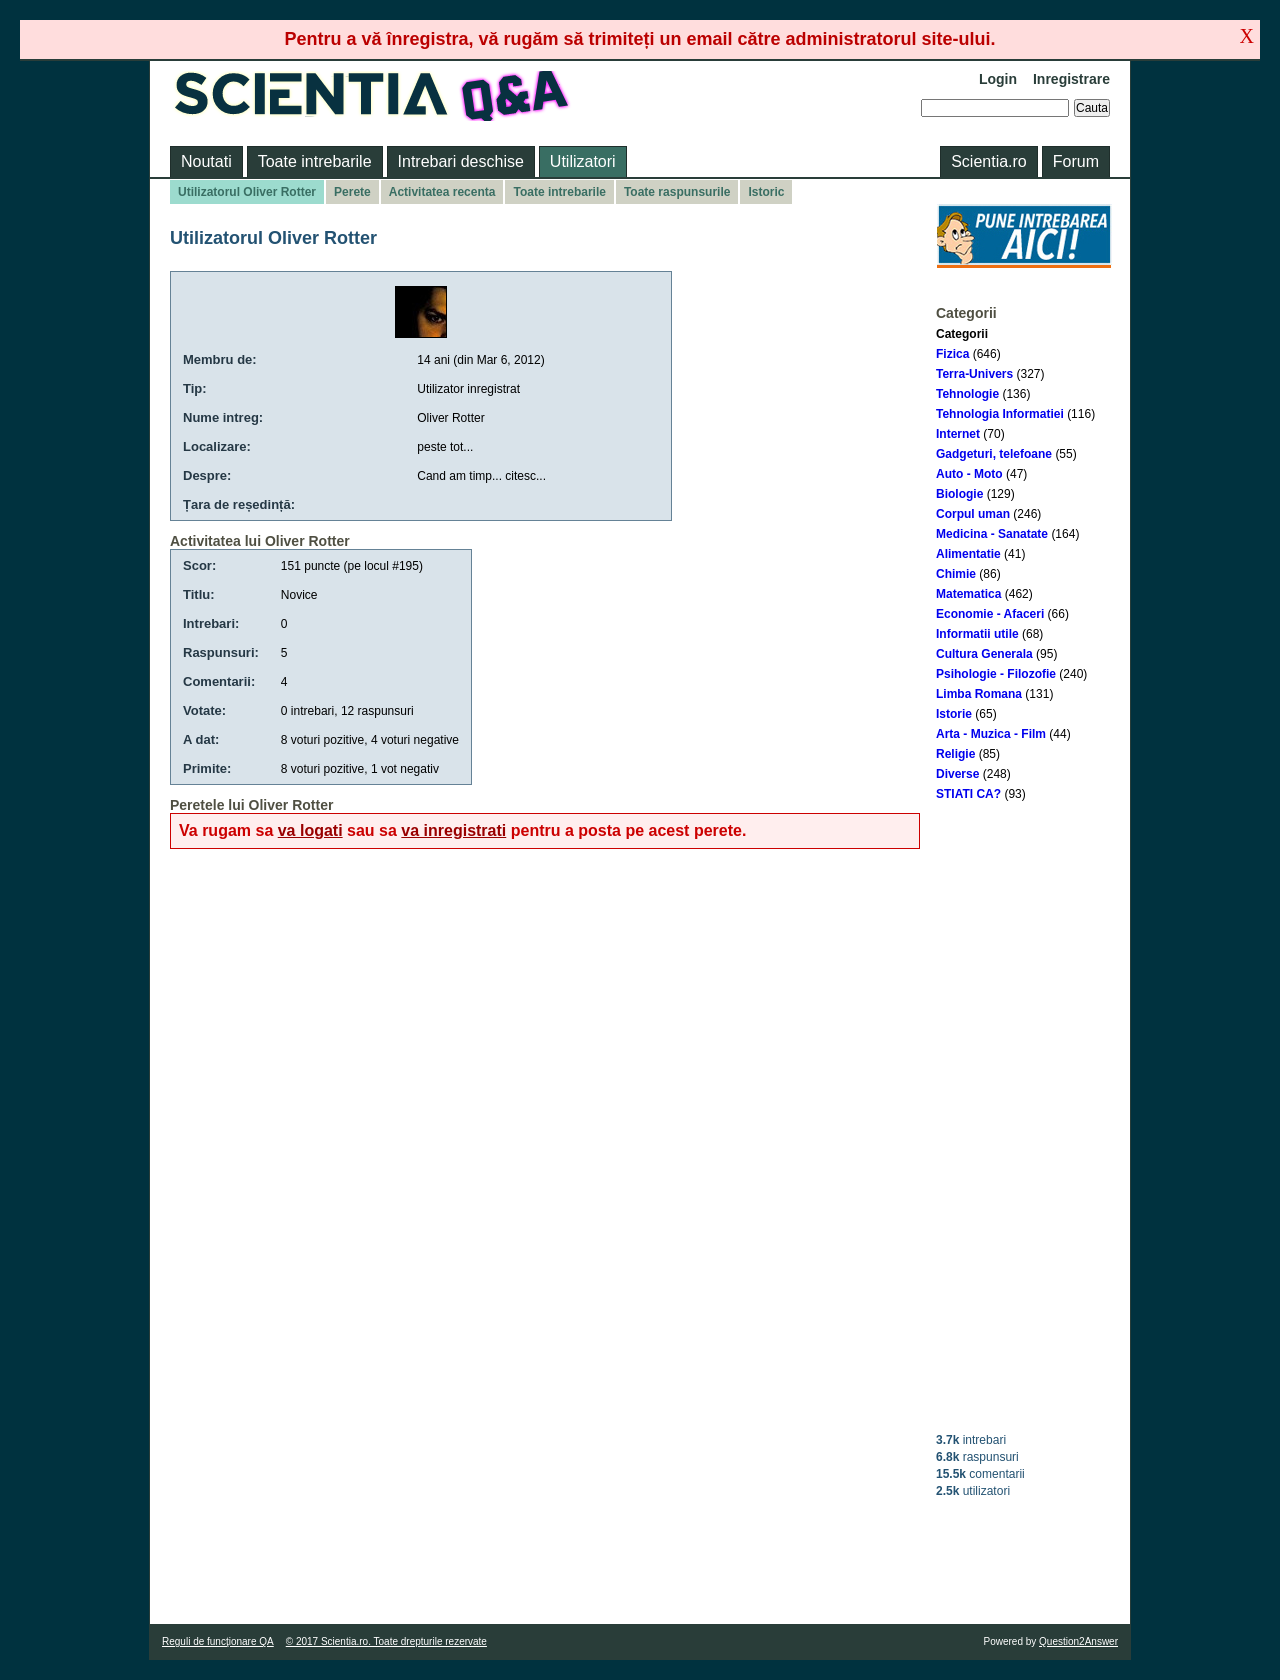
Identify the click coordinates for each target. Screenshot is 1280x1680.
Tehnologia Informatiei (1000, 414)
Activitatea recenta (442, 192)
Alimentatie (968, 554)
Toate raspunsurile (677, 192)
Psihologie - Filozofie (996, 674)
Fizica (952, 354)
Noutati (206, 161)
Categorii (962, 334)
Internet (958, 434)
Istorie (954, 714)
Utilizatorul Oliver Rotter (247, 192)
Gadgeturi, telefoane (994, 454)
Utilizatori (583, 161)
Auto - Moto (969, 474)
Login (998, 79)
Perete (352, 192)
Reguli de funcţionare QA (218, 1641)
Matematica (968, 594)
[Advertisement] (1024, 1117)
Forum (1076, 161)
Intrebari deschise (461, 161)
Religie (955, 754)
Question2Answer (1078, 1641)
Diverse (957, 774)
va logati (310, 830)
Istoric (766, 192)
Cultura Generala (984, 654)
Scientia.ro (989, 161)
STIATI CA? (968, 794)
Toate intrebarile (315, 161)
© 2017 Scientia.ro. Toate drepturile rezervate (386, 1641)
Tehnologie (967, 394)
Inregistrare (1071, 79)
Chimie (956, 574)
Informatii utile (977, 634)
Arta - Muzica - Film (991, 734)
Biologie (959, 494)
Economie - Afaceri (990, 614)
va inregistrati (453, 830)
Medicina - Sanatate (992, 534)
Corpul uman (973, 514)
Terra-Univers (974, 374)
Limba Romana (979, 694)
